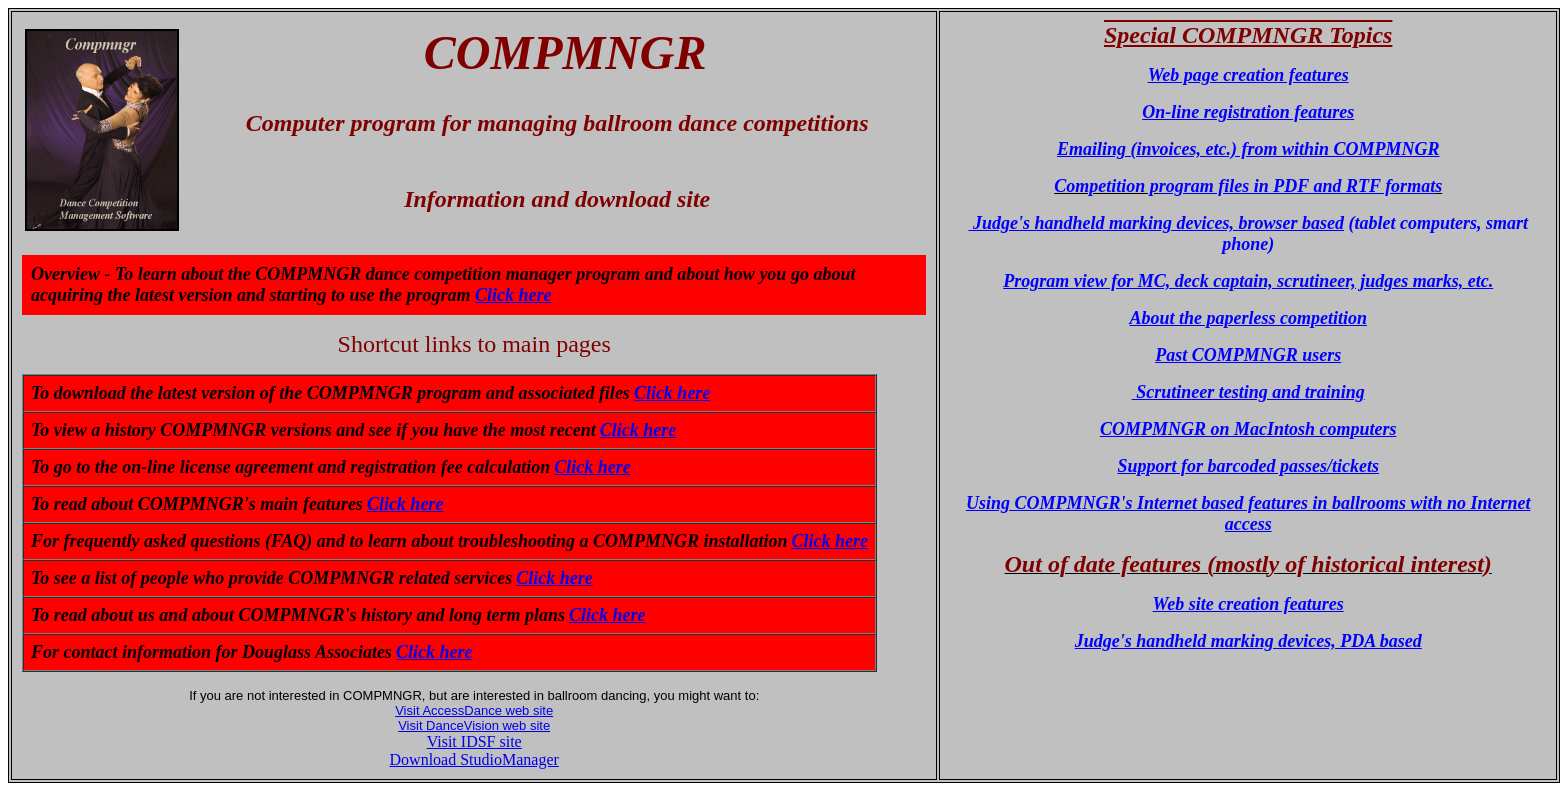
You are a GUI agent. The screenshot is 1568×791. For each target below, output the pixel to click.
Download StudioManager (474, 759)
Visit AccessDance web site (474, 710)
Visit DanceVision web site (474, 725)
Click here (513, 295)
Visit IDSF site (474, 741)
